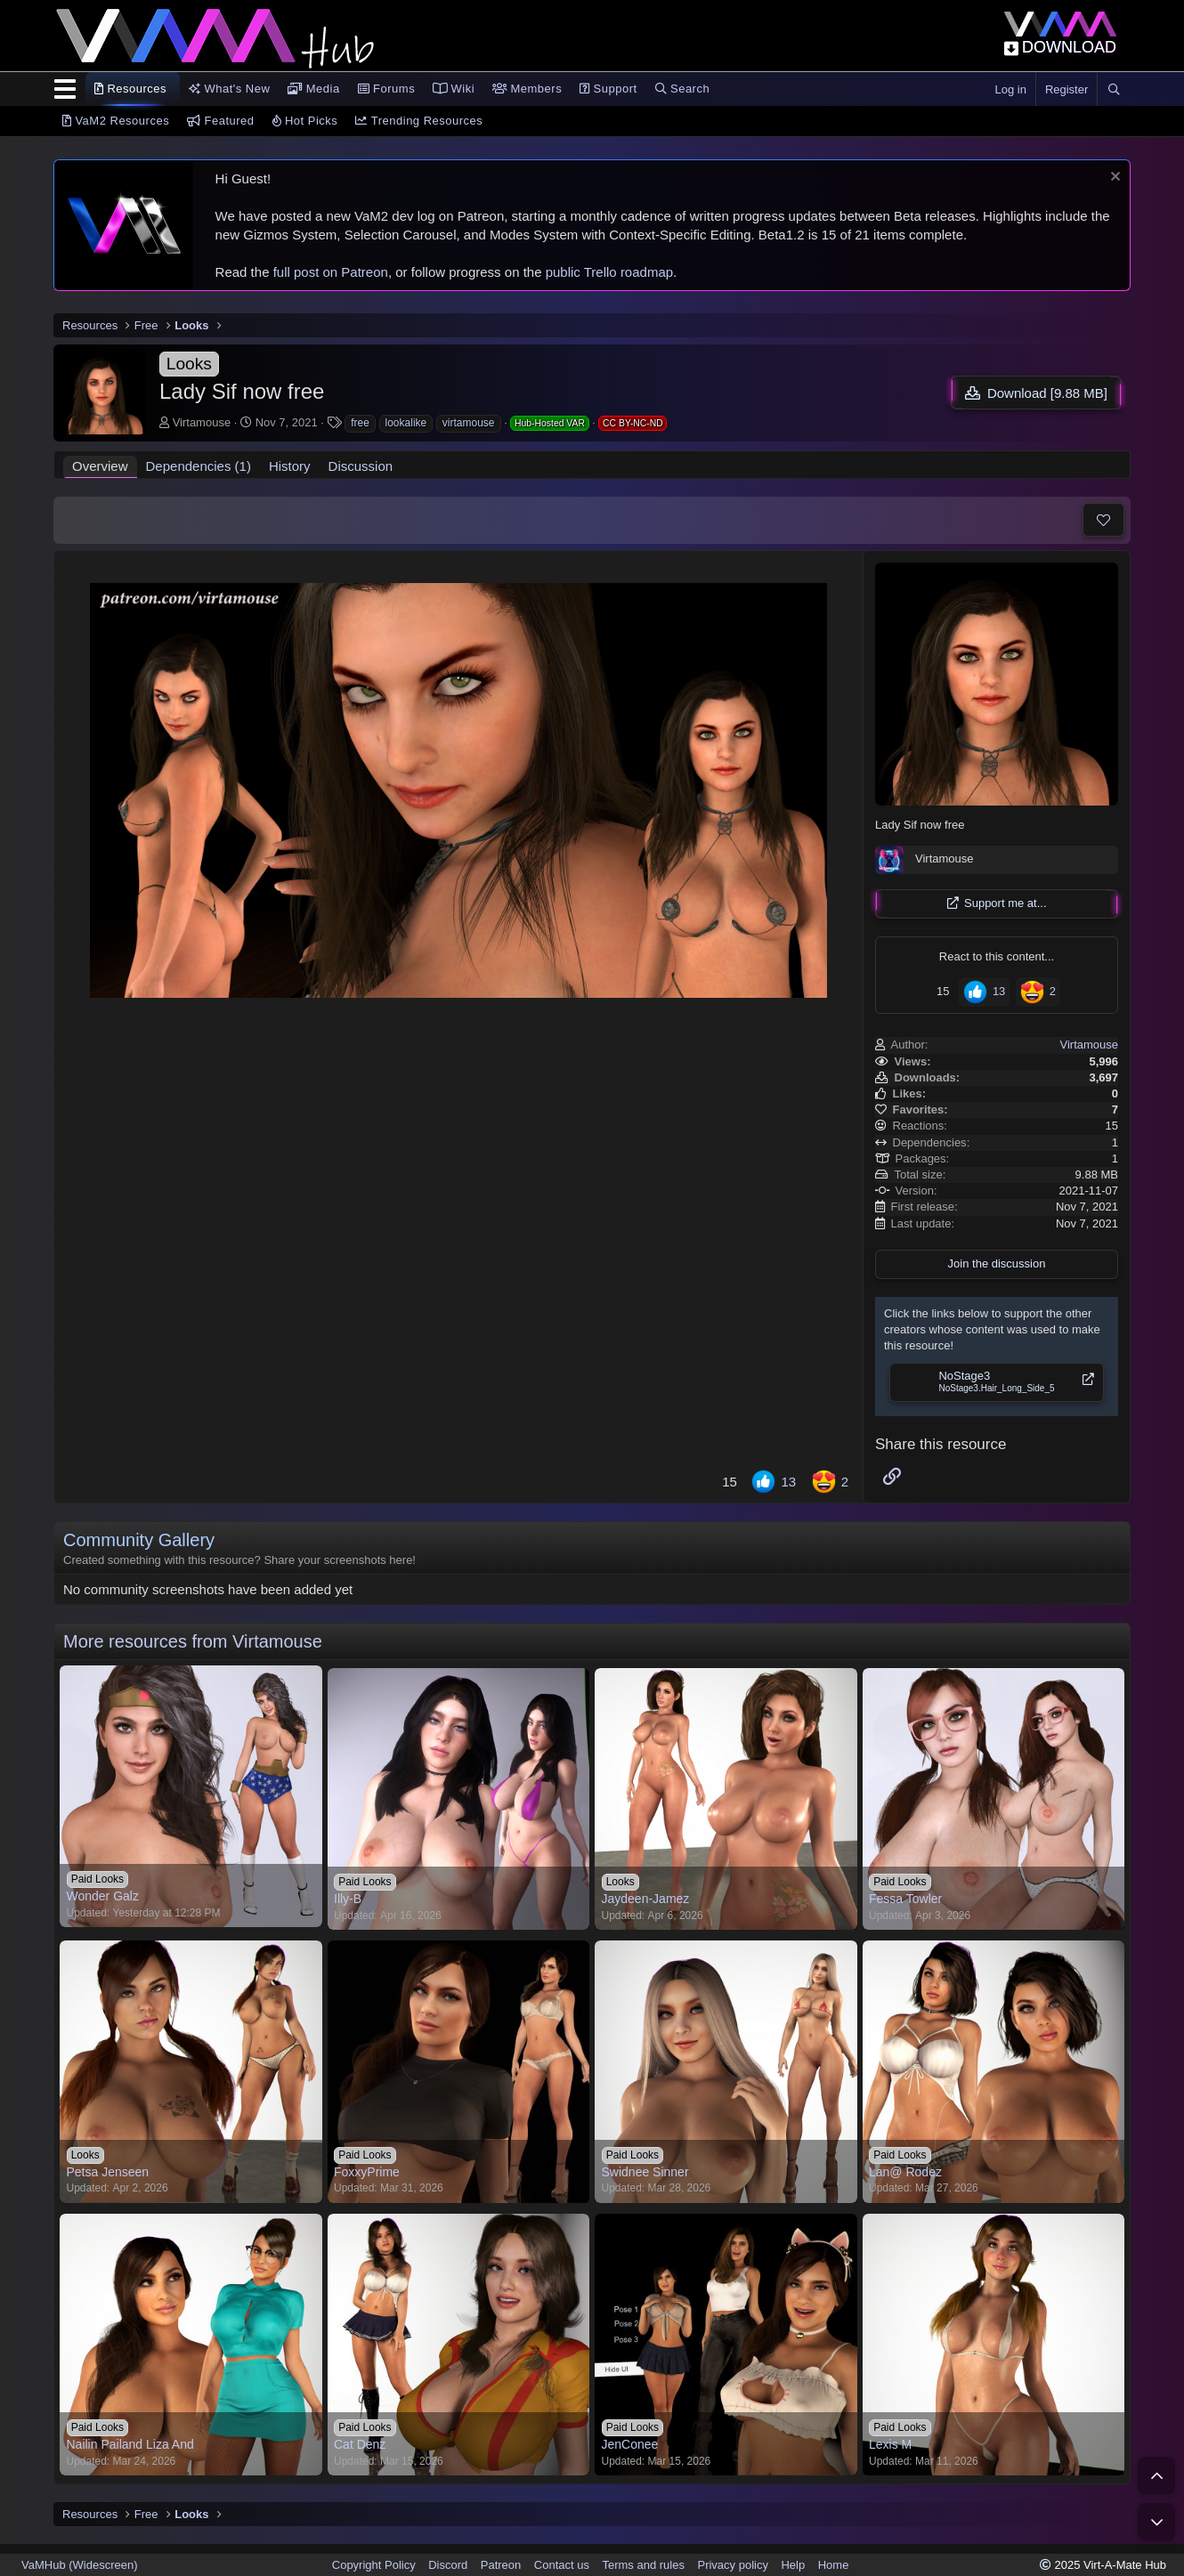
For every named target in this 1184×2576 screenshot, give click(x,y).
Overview (100, 466)
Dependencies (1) (198, 466)
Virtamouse (202, 422)
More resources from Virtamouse (192, 1641)
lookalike (406, 423)
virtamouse (468, 423)
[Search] (1114, 90)
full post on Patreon (330, 271)
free (360, 423)
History (290, 466)
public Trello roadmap (609, 271)
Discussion (360, 466)
